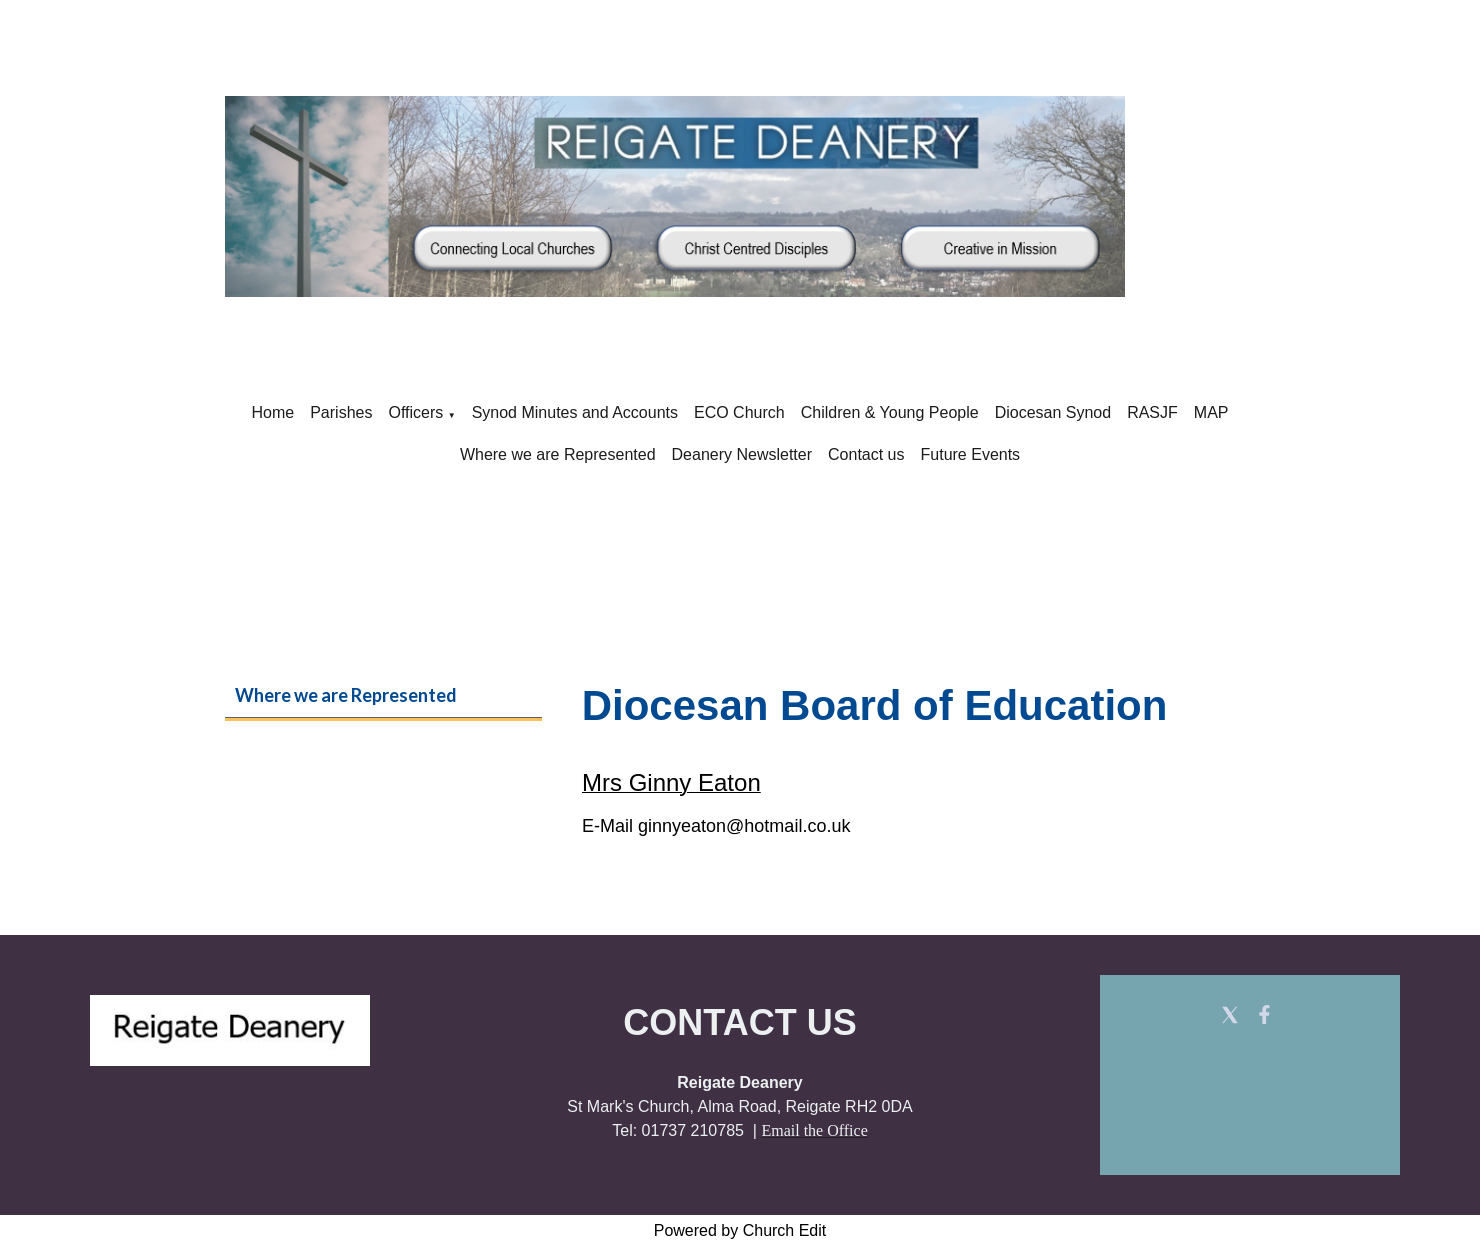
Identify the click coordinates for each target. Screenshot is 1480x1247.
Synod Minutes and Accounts (575, 412)
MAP (1211, 412)
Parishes (341, 412)
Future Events (971, 454)
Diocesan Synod (1053, 412)
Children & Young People (890, 412)
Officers (415, 412)
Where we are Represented (558, 454)
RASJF (1152, 412)
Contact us (866, 454)
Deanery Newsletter (742, 454)
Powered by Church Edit (740, 1230)
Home (273, 412)
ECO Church (739, 412)
